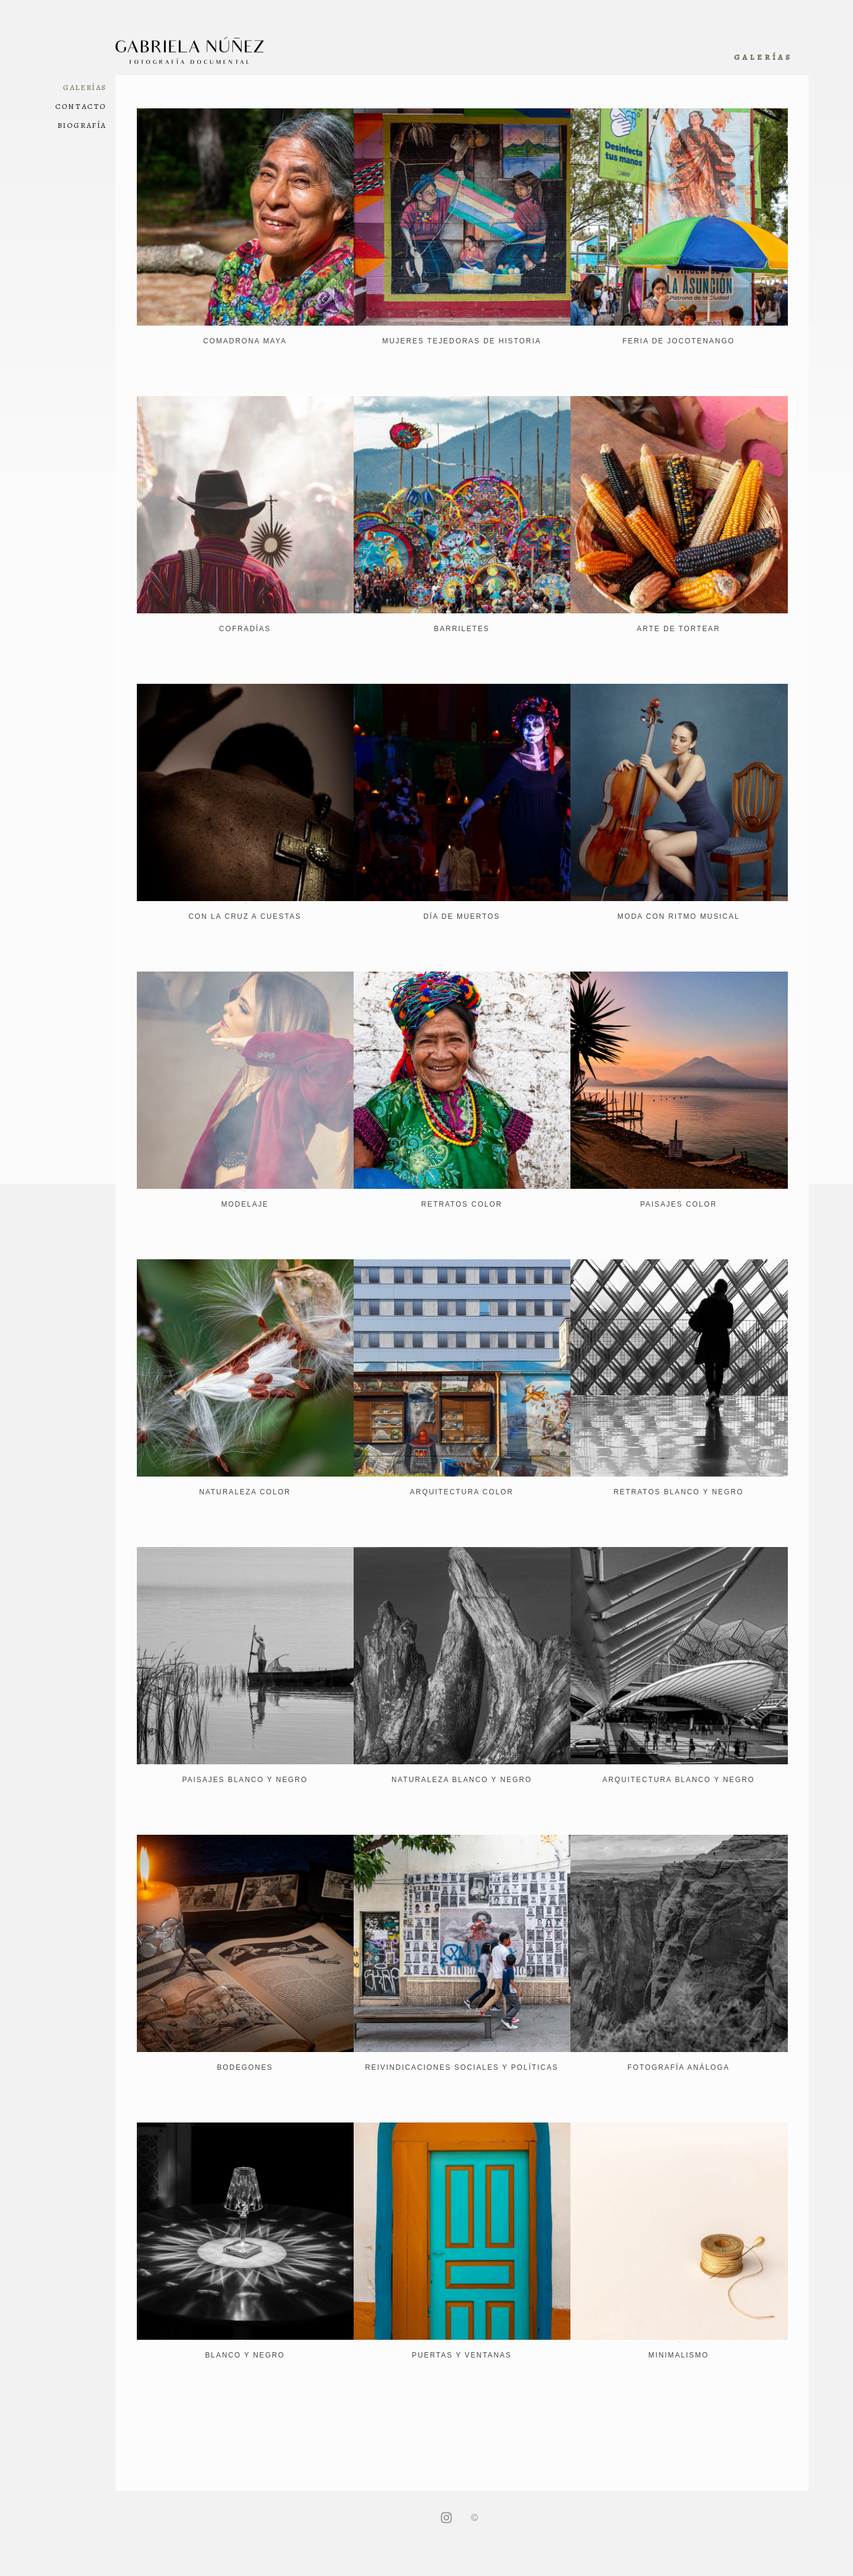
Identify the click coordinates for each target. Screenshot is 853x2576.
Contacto (81, 105)
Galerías (85, 87)
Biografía (82, 124)
